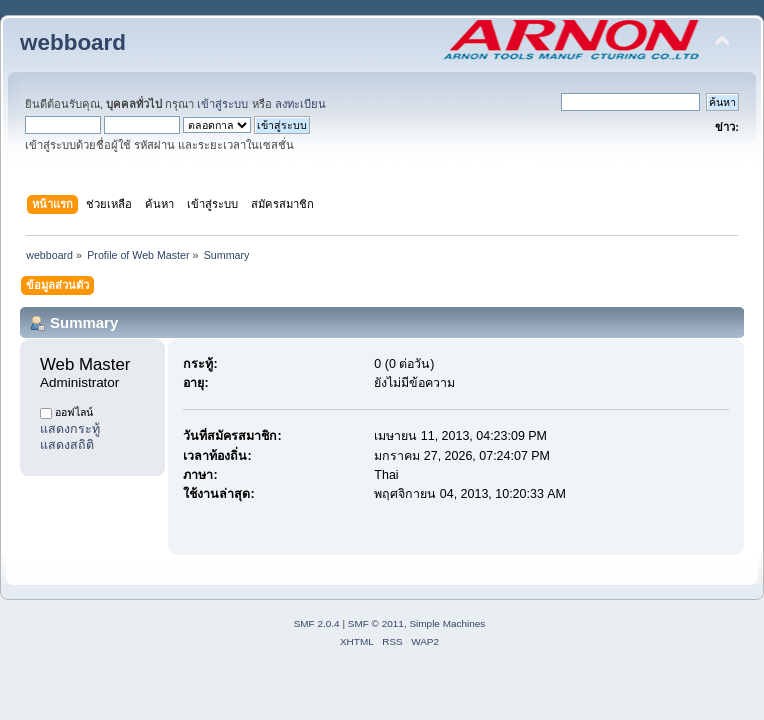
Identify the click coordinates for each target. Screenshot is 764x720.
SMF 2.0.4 (317, 623)
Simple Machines (447, 623)
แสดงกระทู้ (70, 429)
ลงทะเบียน (300, 104)
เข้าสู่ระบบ (222, 104)
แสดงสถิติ (67, 445)
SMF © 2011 (376, 623)
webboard (73, 42)
